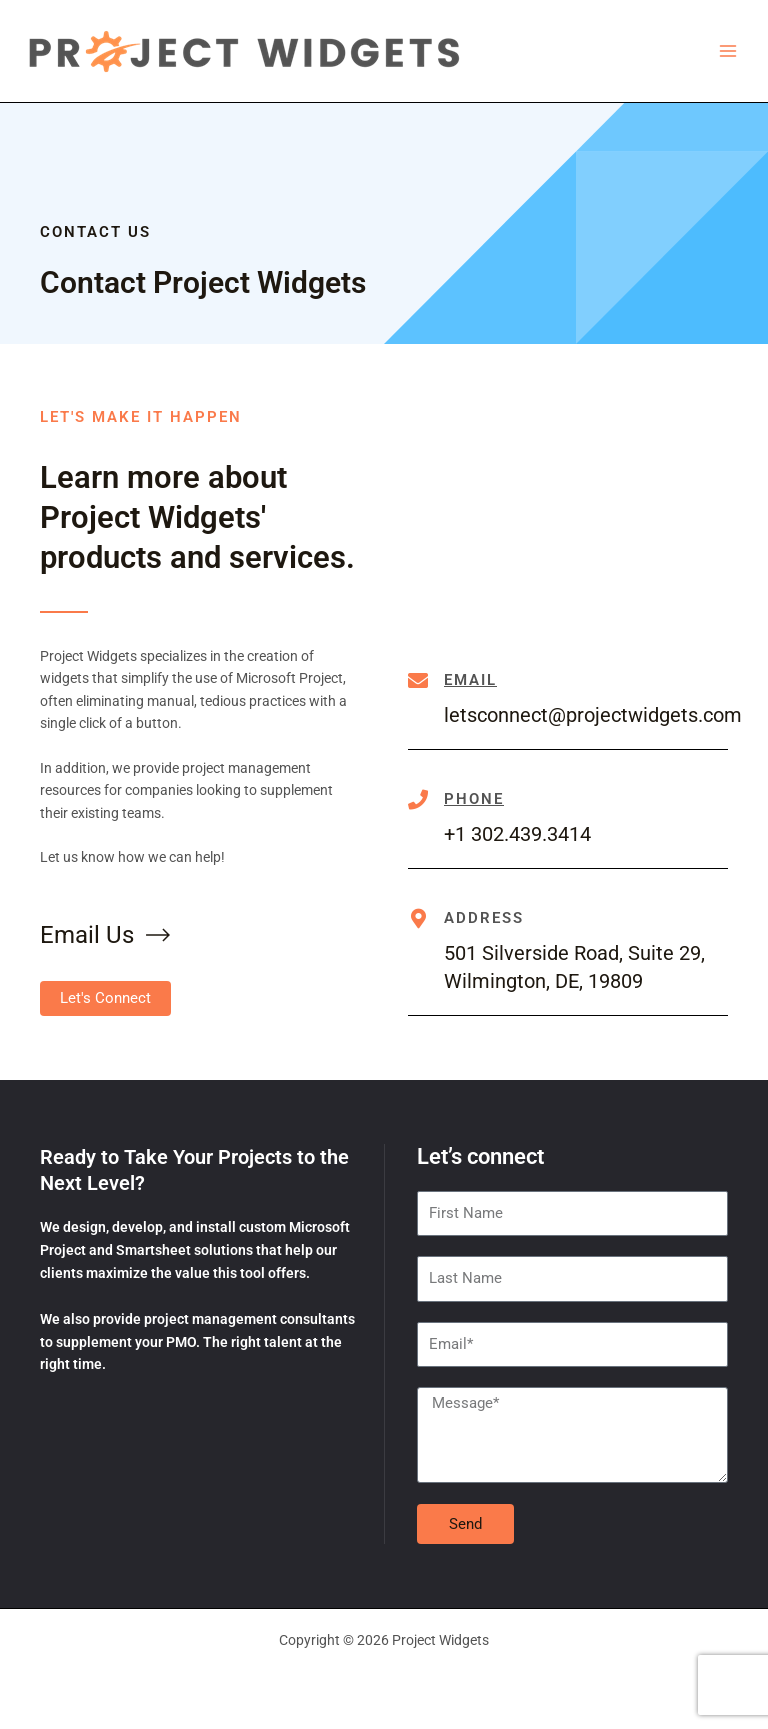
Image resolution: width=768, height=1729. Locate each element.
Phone (474, 799)
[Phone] (418, 800)
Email (470, 680)
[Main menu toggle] (728, 51)
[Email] (418, 681)
